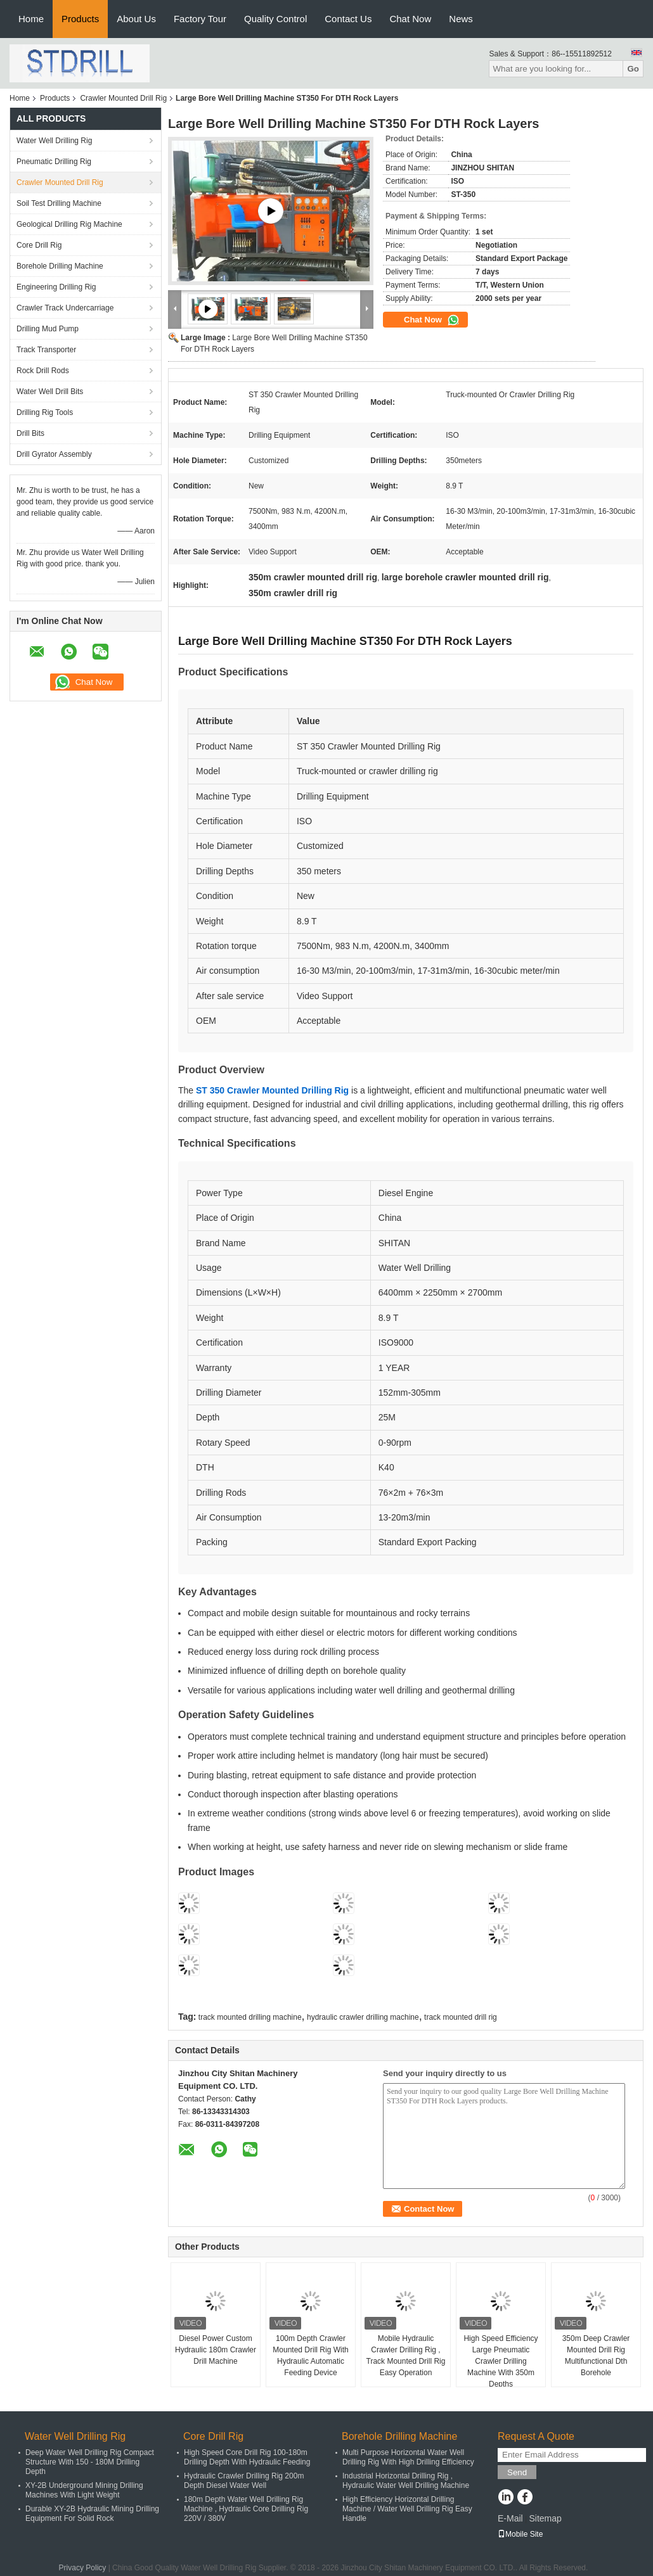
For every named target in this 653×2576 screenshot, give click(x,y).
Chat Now (410, 18)
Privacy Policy (83, 2567)
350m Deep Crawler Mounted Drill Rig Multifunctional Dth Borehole (596, 2355)
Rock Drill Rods (42, 370)
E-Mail (510, 2518)
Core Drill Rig (38, 245)
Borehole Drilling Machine (59, 266)
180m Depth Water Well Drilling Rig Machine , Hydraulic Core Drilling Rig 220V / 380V (246, 2509)
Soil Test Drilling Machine (58, 203)
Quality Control (275, 18)
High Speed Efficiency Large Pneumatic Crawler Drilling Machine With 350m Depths (500, 2361)
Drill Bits (30, 433)
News (461, 18)
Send (517, 2472)
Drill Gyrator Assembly (54, 454)
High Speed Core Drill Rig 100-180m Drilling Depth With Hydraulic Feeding (247, 2457)
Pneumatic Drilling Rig (53, 161)
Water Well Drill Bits (49, 391)
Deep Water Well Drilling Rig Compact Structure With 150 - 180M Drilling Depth (89, 2462)
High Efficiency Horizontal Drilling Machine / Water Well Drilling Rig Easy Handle (407, 2509)
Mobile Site (520, 2534)
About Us (136, 18)
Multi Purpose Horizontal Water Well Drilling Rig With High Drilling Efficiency (408, 2457)
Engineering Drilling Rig (56, 287)
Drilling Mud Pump (47, 328)
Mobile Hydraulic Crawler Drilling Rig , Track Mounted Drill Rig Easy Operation (406, 2355)
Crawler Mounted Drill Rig (123, 98)
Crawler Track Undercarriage (64, 307)
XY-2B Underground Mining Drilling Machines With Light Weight (84, 2490)
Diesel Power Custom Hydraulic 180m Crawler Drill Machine (215, 2350)
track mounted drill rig (460, 2017)
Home (31, 18)
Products (80, 18)
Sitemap (545, 2518)
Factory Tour (200, 18)
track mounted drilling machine (250, 2017)
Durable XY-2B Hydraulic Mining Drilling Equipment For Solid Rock (92, 2513)
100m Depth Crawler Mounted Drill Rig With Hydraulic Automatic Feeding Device (310, 2355)
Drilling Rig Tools (44, 412)
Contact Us (348, 18)
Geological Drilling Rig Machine (69, 224)
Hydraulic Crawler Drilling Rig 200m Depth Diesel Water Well (244, 2480)
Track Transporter (46, 349)
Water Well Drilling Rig (54, 140)
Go (633, 68)
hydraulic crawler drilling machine (363, 2017)
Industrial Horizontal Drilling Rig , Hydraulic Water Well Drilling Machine (405, 2480)
